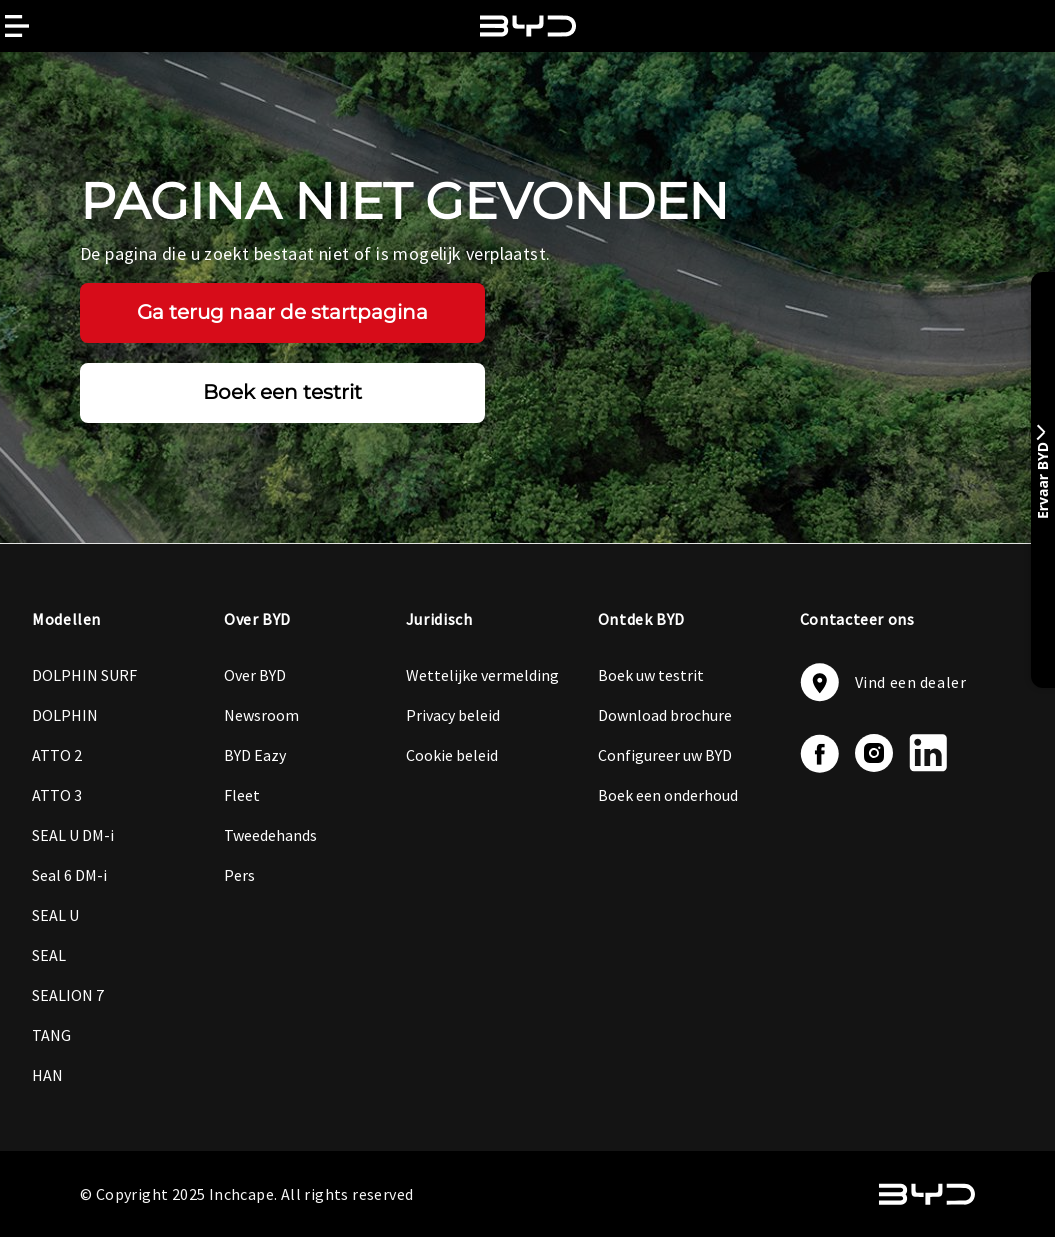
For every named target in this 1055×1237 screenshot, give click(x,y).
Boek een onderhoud (668, 795)
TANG (51, 1035)
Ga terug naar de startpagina (282, 312)
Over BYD (255, 675)
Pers (239, 875)
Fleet (242, 795)
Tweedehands (270, 835)
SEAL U (55, 915)
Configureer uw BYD (665, 755)
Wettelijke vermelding (482, 675)
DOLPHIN (65, 715)
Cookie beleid (452, 755)
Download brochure (665, 715)
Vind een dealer (883, 682)
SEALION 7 (68, 995)
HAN (47, 1075)
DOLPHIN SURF (84, 675)
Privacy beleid (453, 715)
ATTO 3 (57, 795)
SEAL (49, 955)
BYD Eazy (255, 755)
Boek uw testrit (651, 675)
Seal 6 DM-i (69, 875)
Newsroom (261, 715)
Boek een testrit (282, 392)
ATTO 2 (57, 755)
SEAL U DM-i (73, 835)
